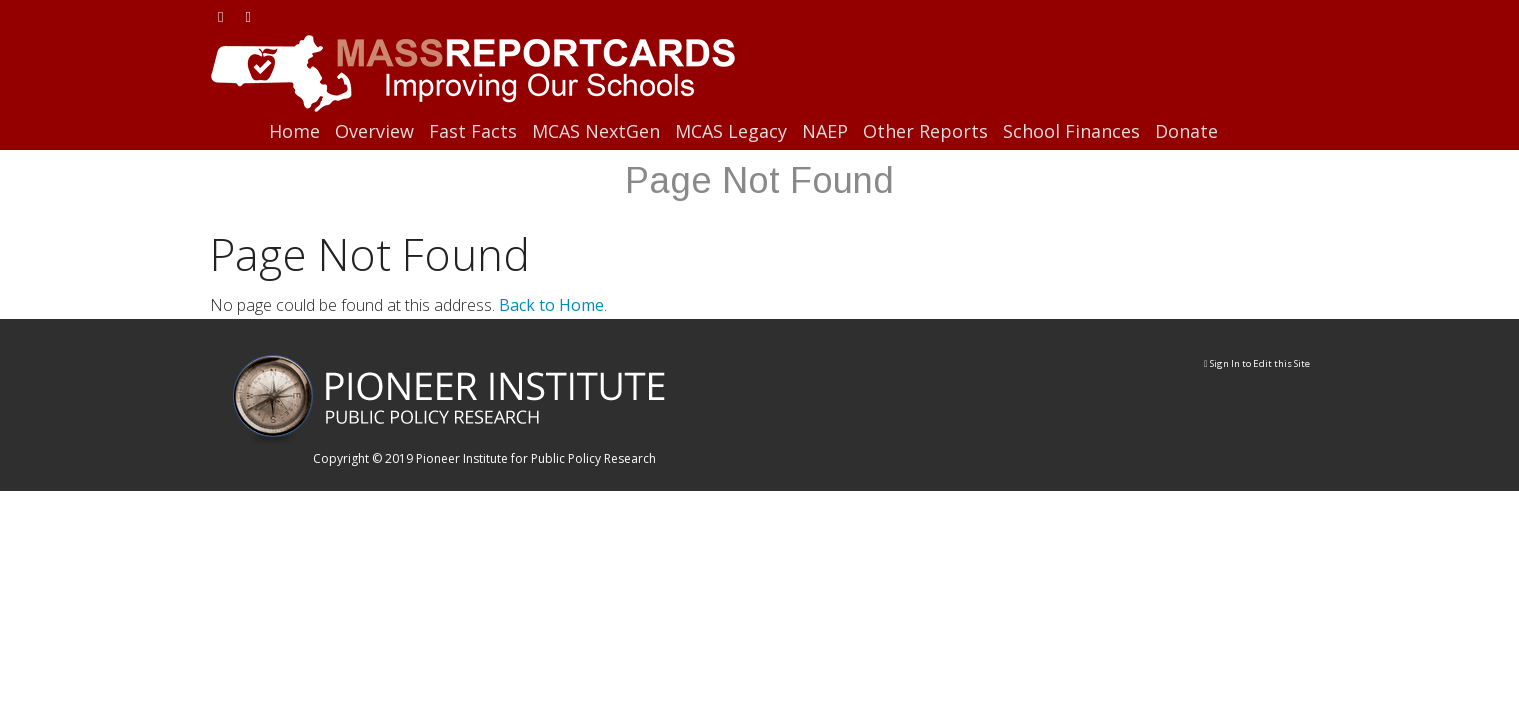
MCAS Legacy (731, 131)
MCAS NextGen (596, 131)
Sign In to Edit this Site (1257, 363)
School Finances (1071, 131)
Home (294, 131)
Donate (1186, 131)
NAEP (825, 131)
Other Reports (925, 131)
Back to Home (551, 305)
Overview (374, 131)
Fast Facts (473, 131)
